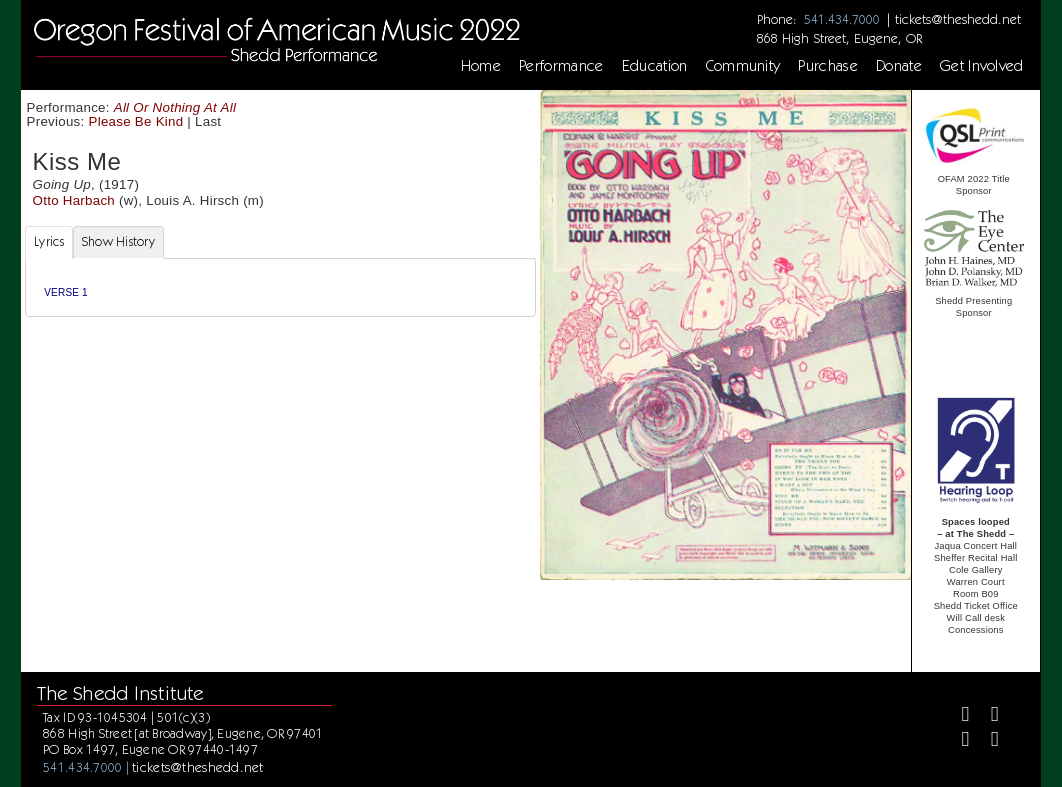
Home (481, 66)
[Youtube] (986, 741)
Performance (561, 66)
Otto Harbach (74, 200)
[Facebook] (956, 716)
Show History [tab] (118, 241)
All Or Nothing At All (175, 107)
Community (743, 66)
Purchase (828, 66)
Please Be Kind (136, 121)
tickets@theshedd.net (958, 19)
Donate (899, 66)
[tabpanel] (280, 287)
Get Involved (982, 66)
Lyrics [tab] (49, 241)
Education (655, 66)
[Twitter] (986, 716)
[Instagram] (956, 741)
